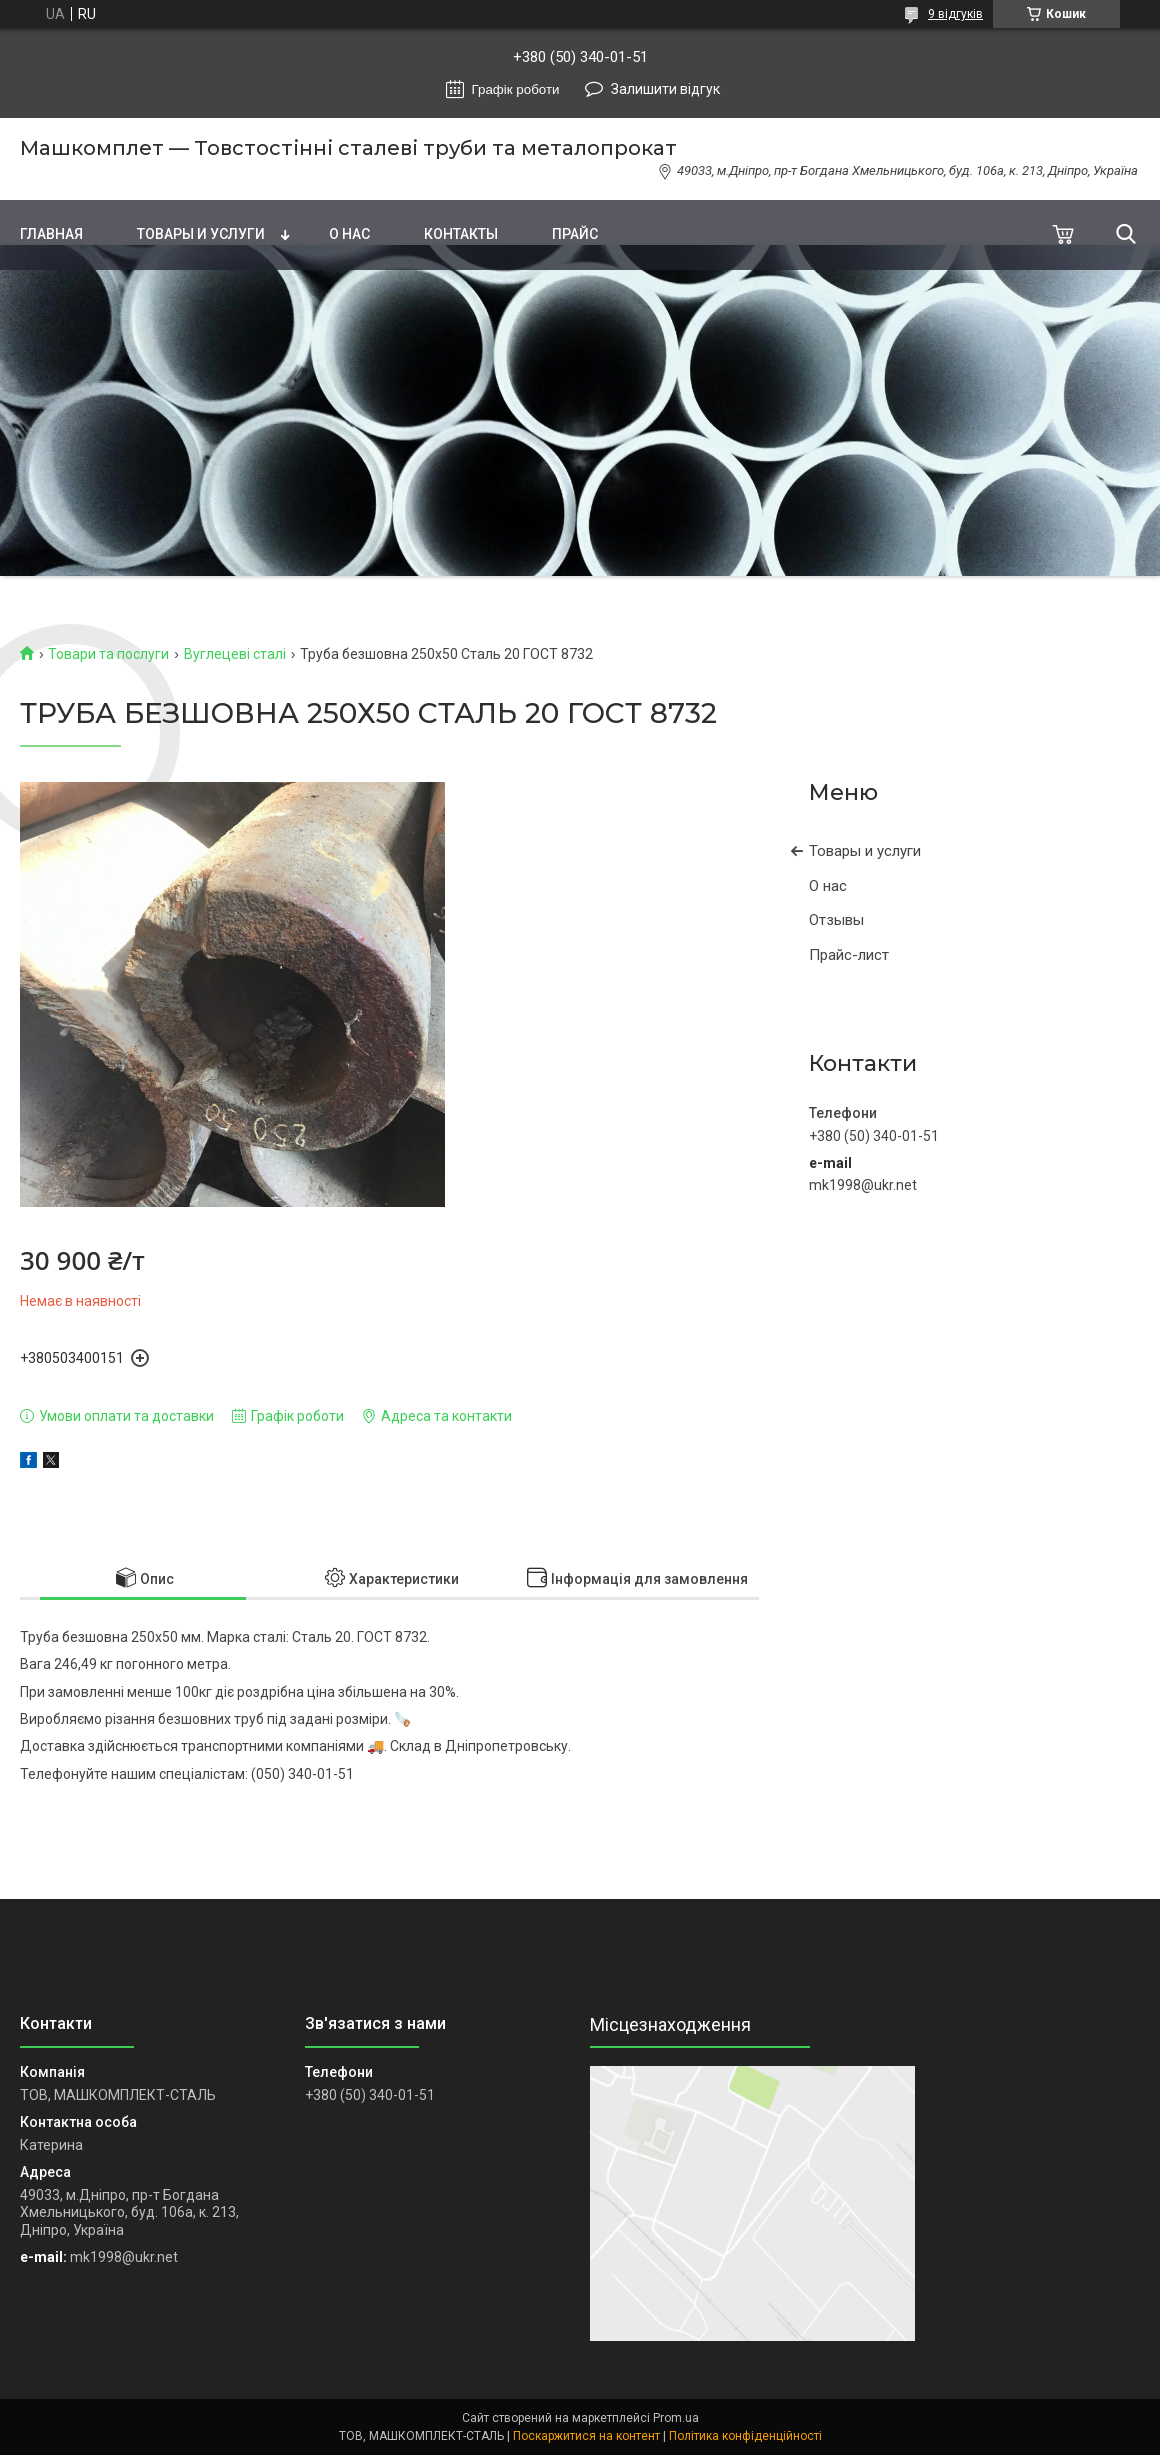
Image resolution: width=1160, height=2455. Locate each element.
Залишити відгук (665, 89)
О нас (349, 234)
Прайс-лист (849, 955)
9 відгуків (955, 14)
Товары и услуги (201, 234)
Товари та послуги (108, 654)
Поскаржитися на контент (586, 2436)
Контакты (461, 234)
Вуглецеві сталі (235, 654)
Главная (51, 234)
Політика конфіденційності (745, 2436)
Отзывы (836, 920)
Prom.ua (676, 2418)
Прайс (575, 234)
